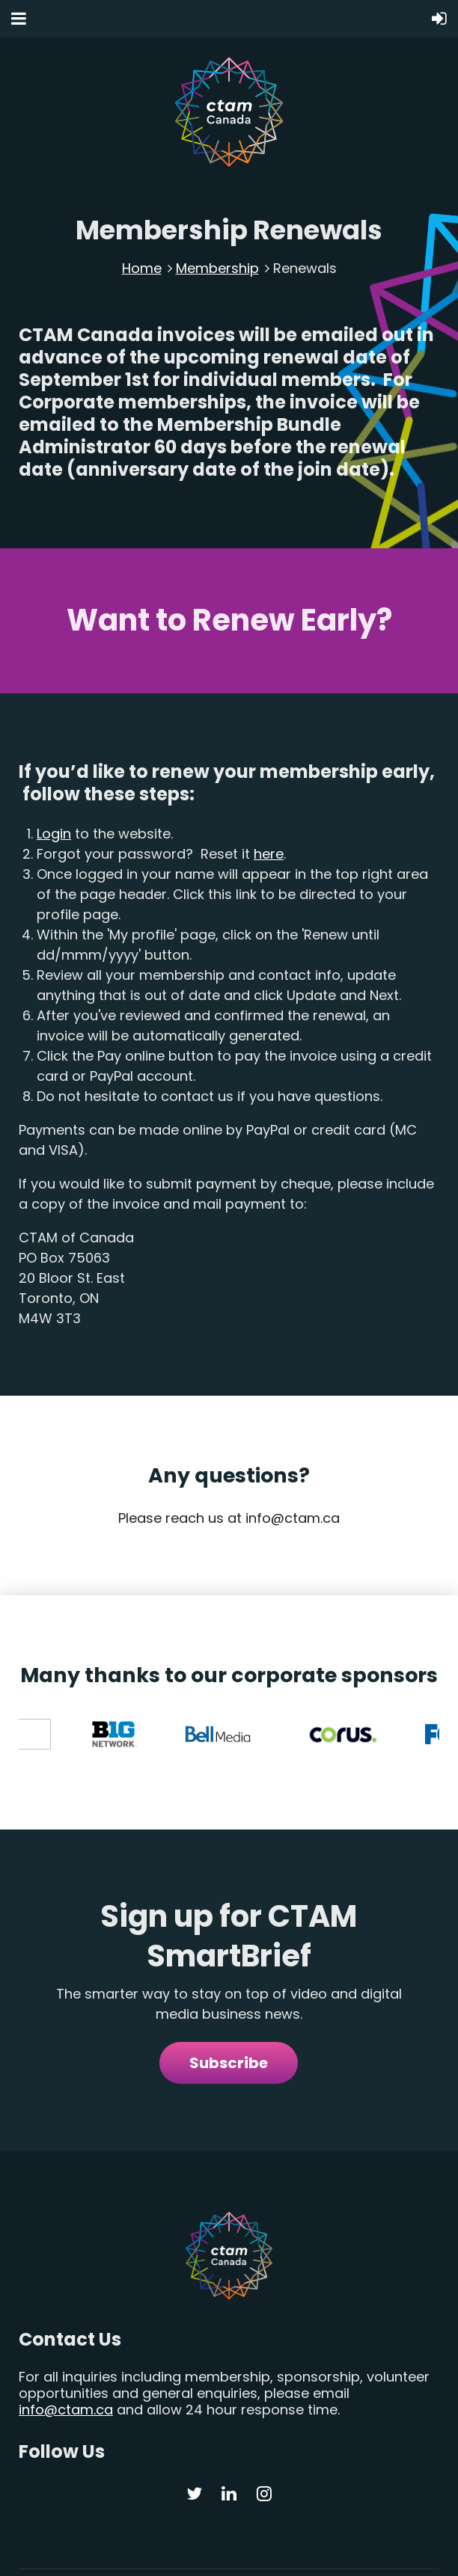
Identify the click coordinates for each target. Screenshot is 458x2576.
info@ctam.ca (66, 2353)
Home (142, 268)
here (269, 853)
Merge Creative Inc (395, 2552)
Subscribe (228, 2006)
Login (54, 833)
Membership (217, 268)
